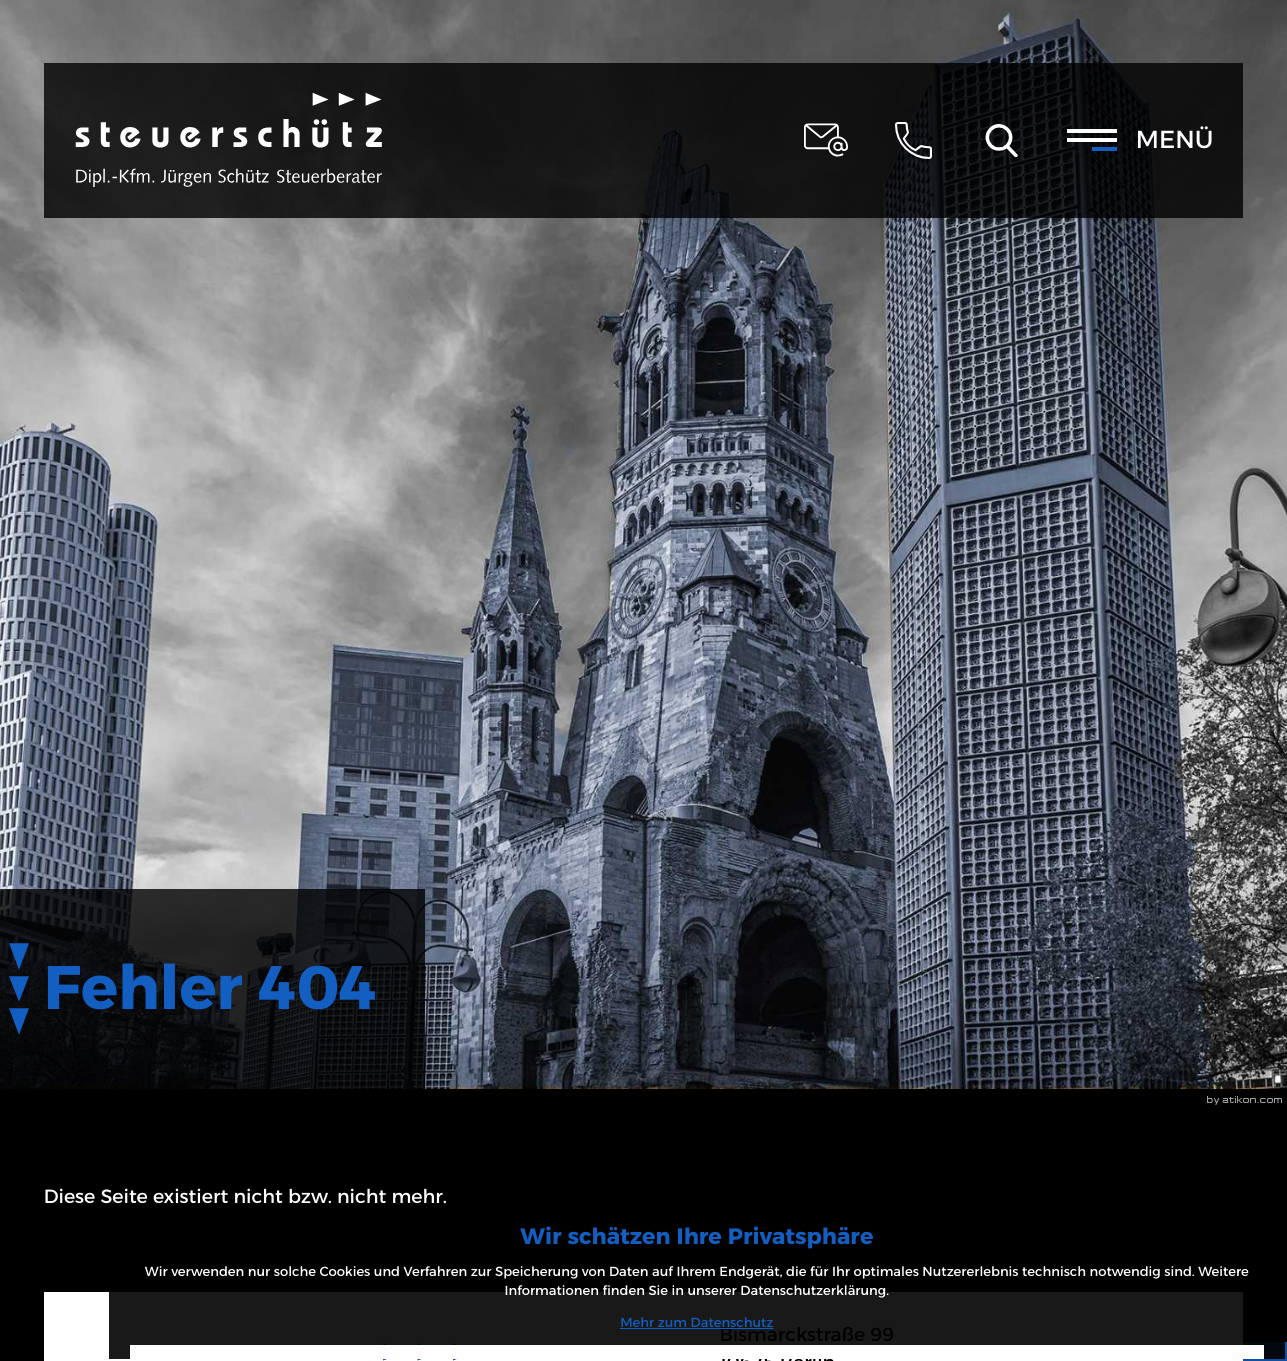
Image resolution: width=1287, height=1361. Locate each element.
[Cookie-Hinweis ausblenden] (1117, 1288)
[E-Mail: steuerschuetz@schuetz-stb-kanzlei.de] (826, 140)
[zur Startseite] (229, 140)
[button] (914, 140)
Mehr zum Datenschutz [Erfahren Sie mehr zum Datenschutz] (1116, 1234)
